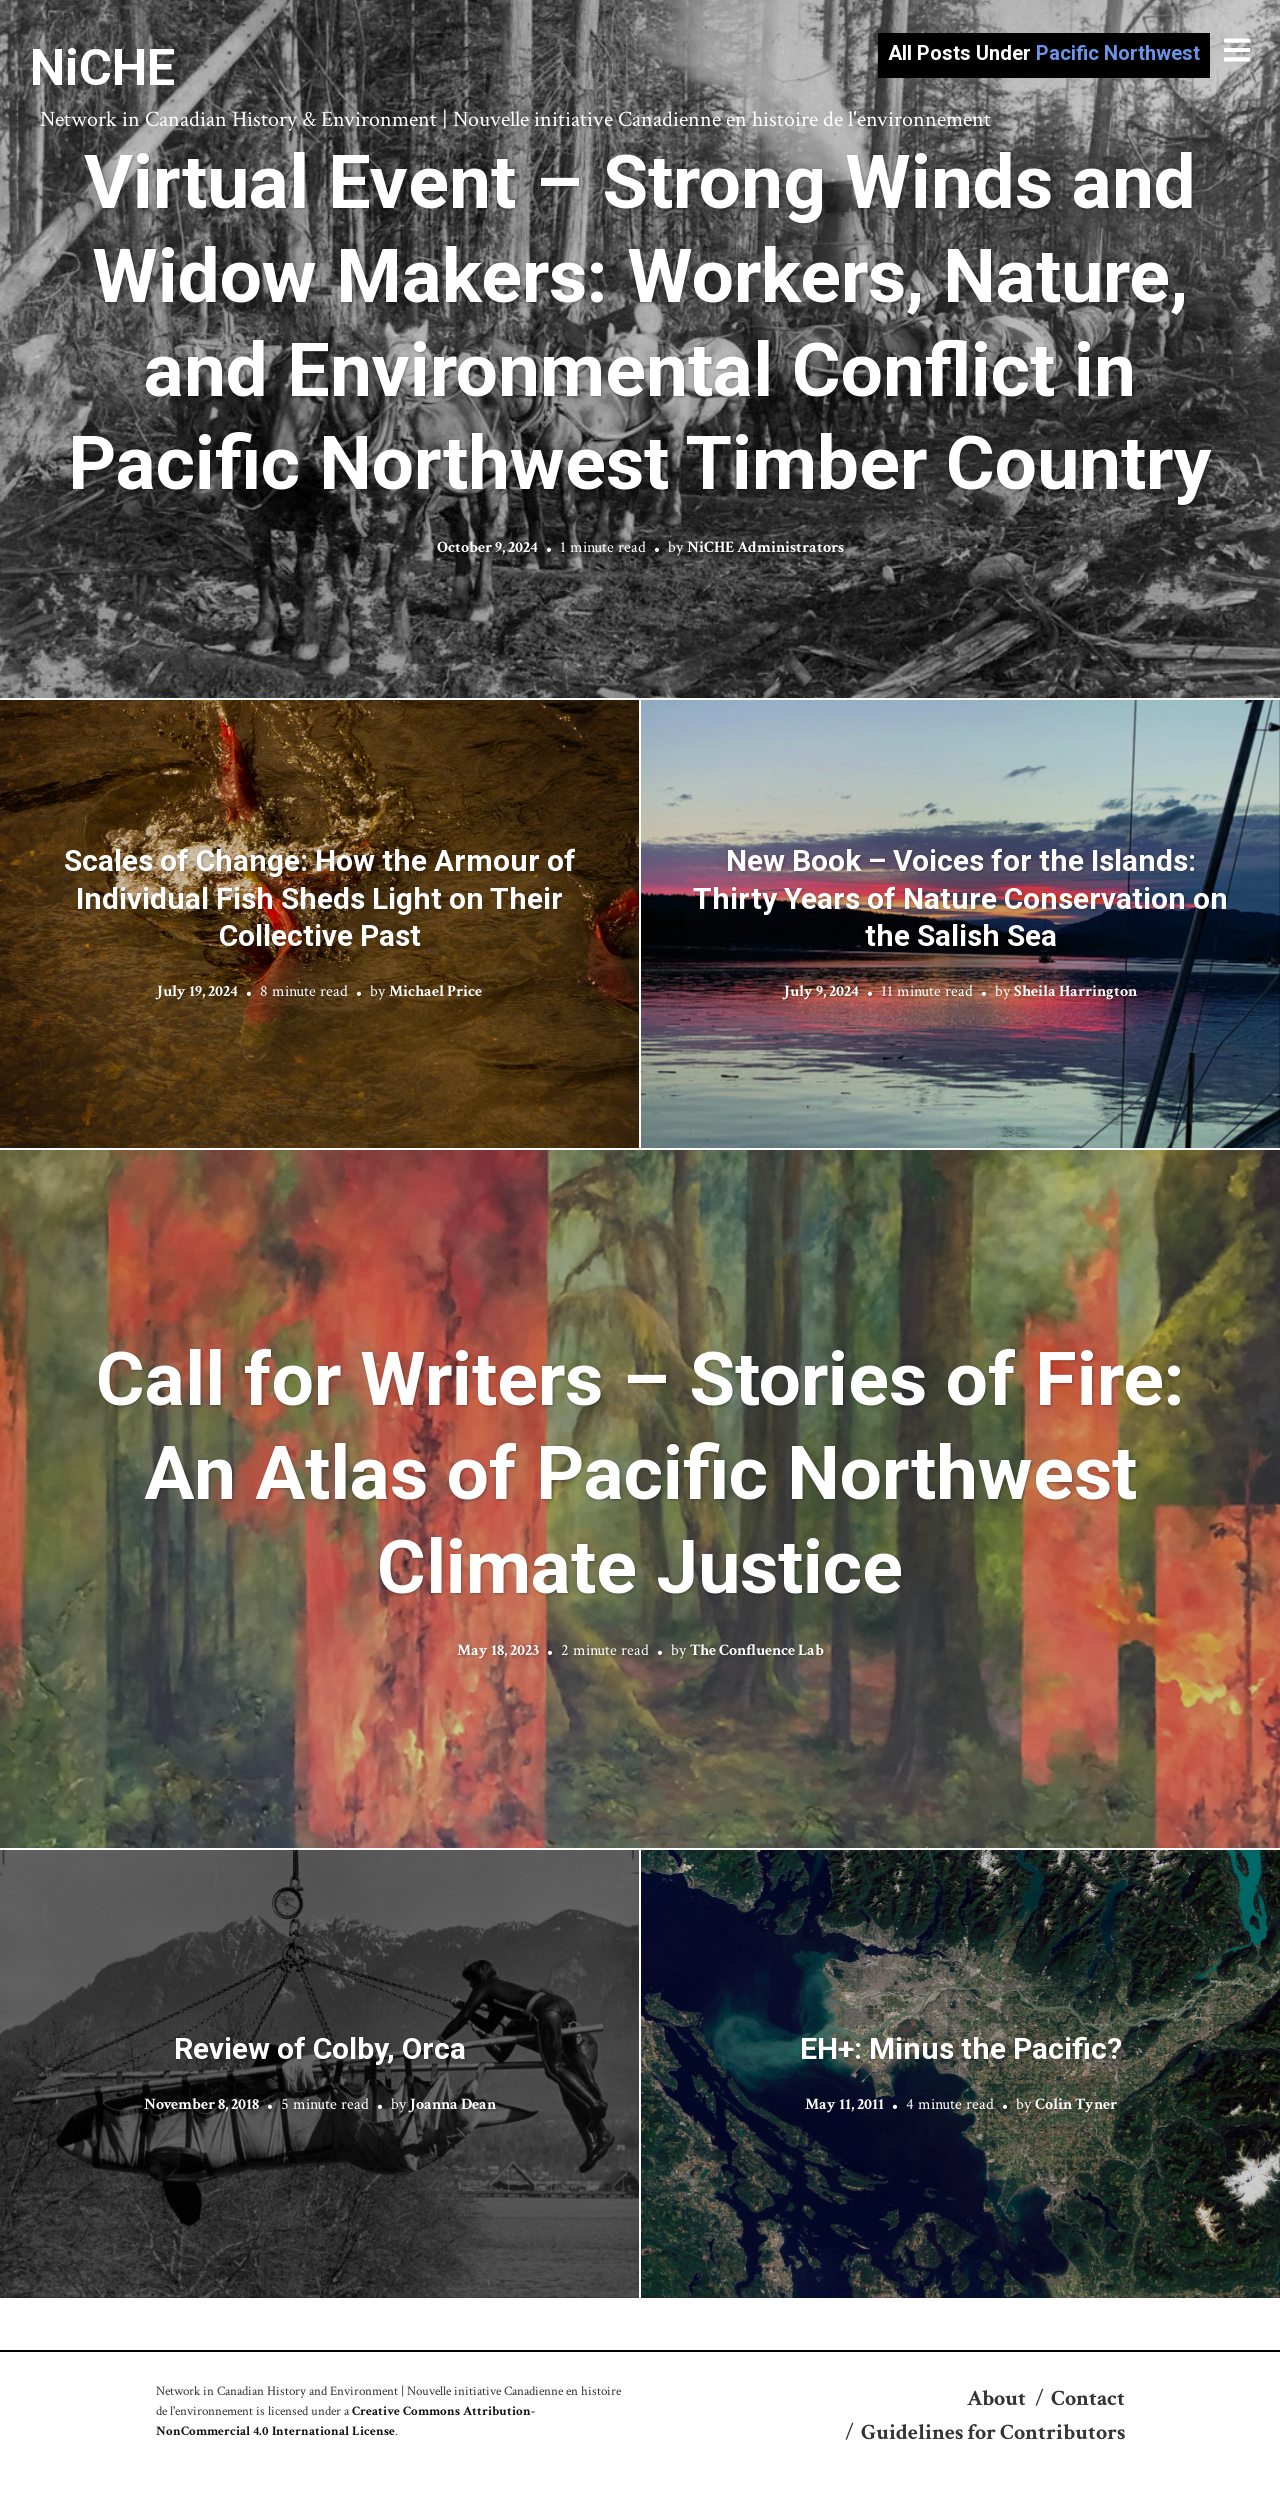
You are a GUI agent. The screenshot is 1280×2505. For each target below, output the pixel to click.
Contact (1088, 2398)
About (996, 2398)
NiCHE (102, 68)
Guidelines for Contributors (993, 2432)
